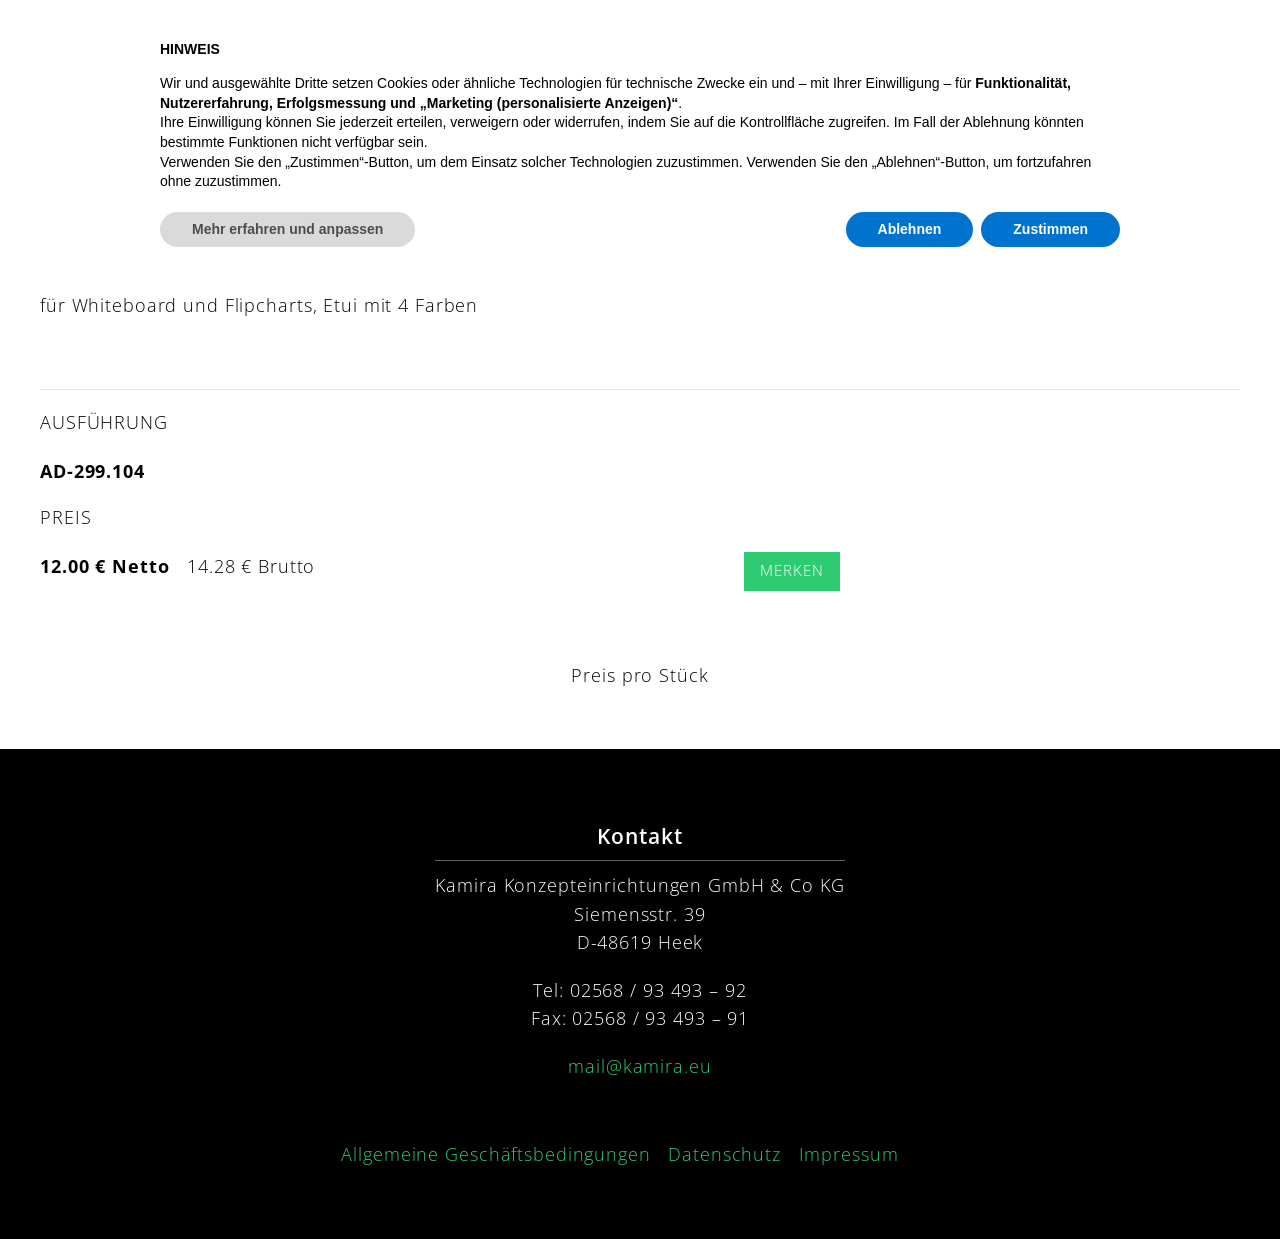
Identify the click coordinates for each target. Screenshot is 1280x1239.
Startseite (591, 56)
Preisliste (1196, 56)
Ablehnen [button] (910, 1184)
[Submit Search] (920, 175)
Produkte (711, 56)
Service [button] (952, 56)
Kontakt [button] (1074, 56)
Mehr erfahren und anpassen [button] (287, 1184)
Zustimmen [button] (1050, 1184)
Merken (791, 570)
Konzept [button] (832, 56)
